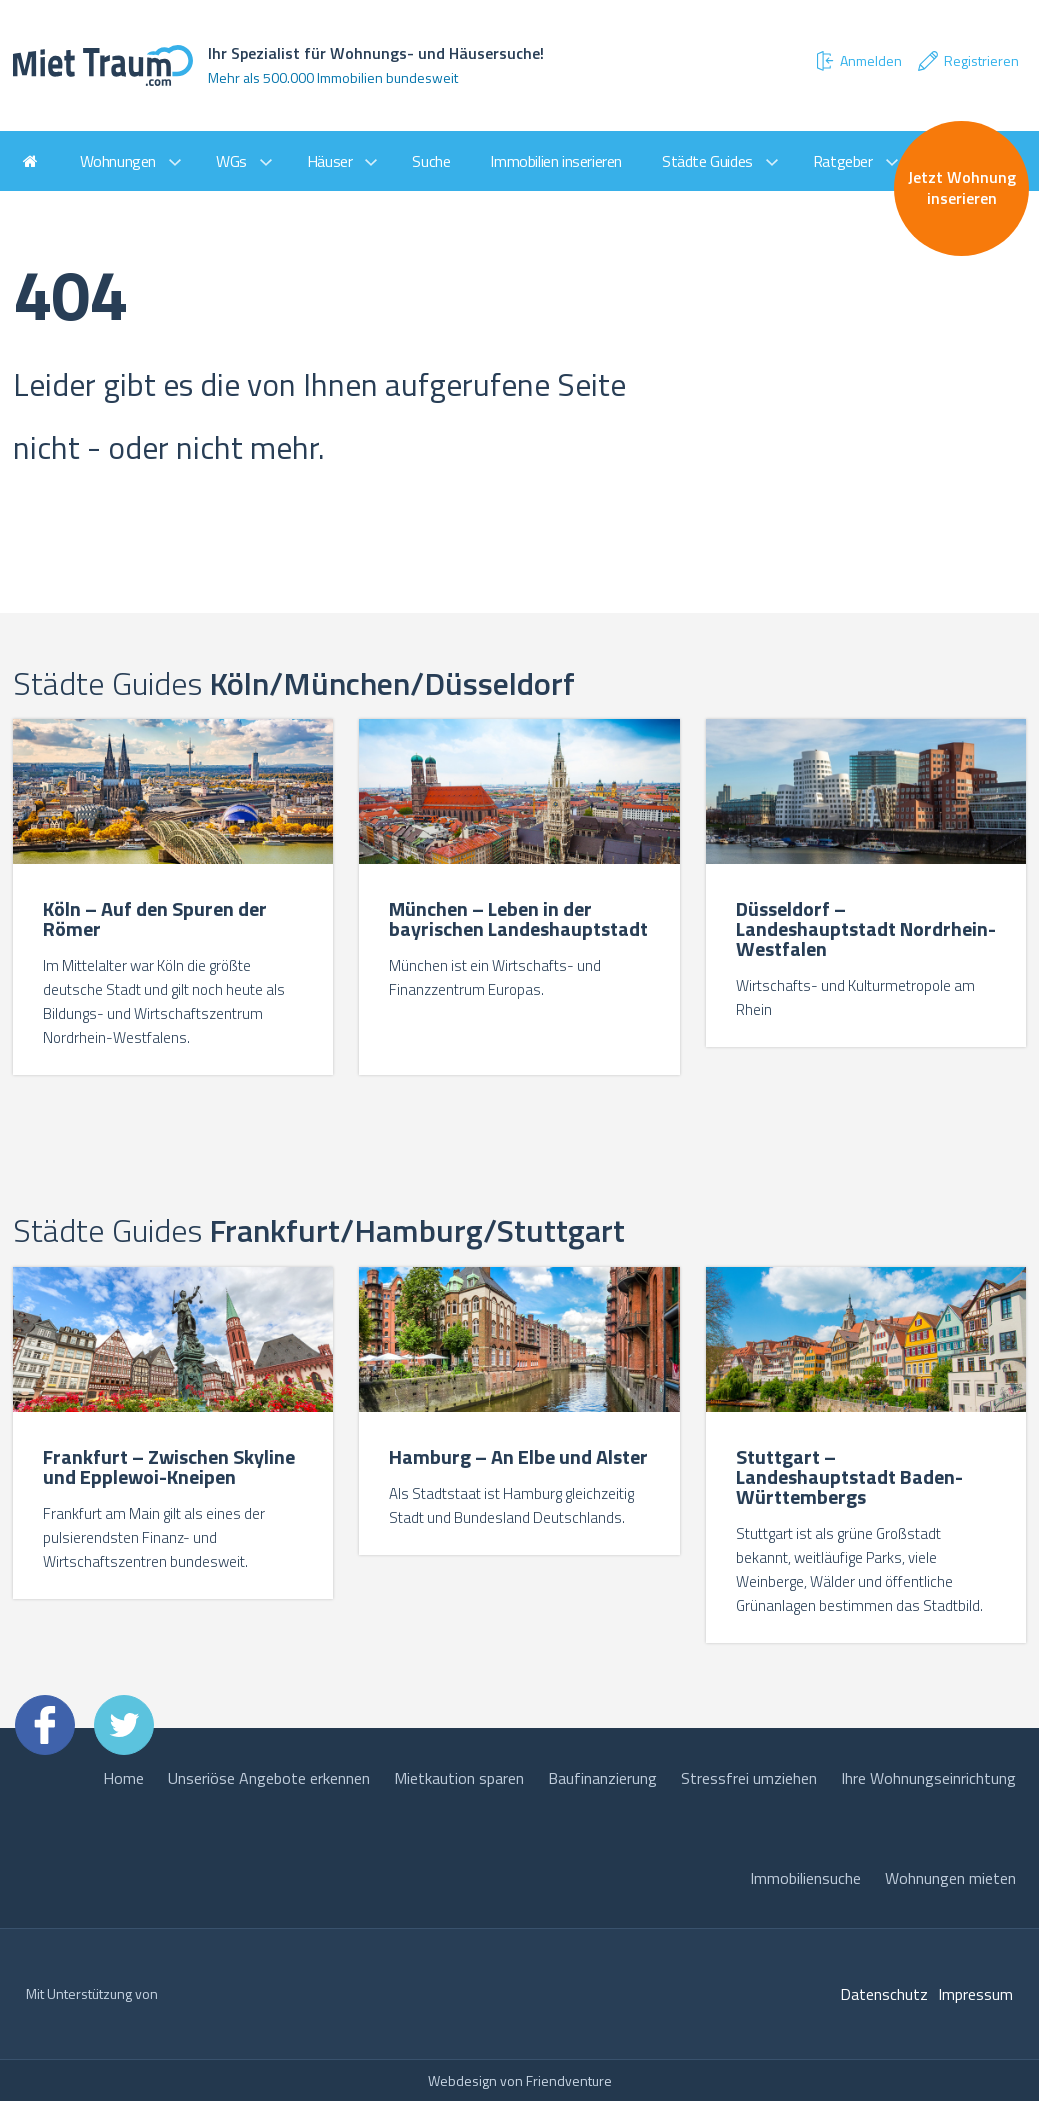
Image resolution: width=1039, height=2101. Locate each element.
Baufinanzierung (602, 1778)
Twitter (124, 1725)
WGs (231, 161)
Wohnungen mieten (950, 1878)
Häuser (330, 161)
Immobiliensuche (805, 1878)
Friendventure (569, 2080)
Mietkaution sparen (459, 1778)
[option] (173, 899)
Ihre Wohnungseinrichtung (928, 1778)
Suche (431, 161)
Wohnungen (118, 161)
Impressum (975, 1994)
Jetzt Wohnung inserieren (962, 187)
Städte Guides (707, 161)
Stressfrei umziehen (749, 1778)
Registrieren (967, 61)
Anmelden (858, 61)
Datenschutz (884, 1994)
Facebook (45, 1725)
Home (123, 1778)
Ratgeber (843, 161)
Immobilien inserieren (556, 161)
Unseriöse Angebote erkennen (269, 1778)
